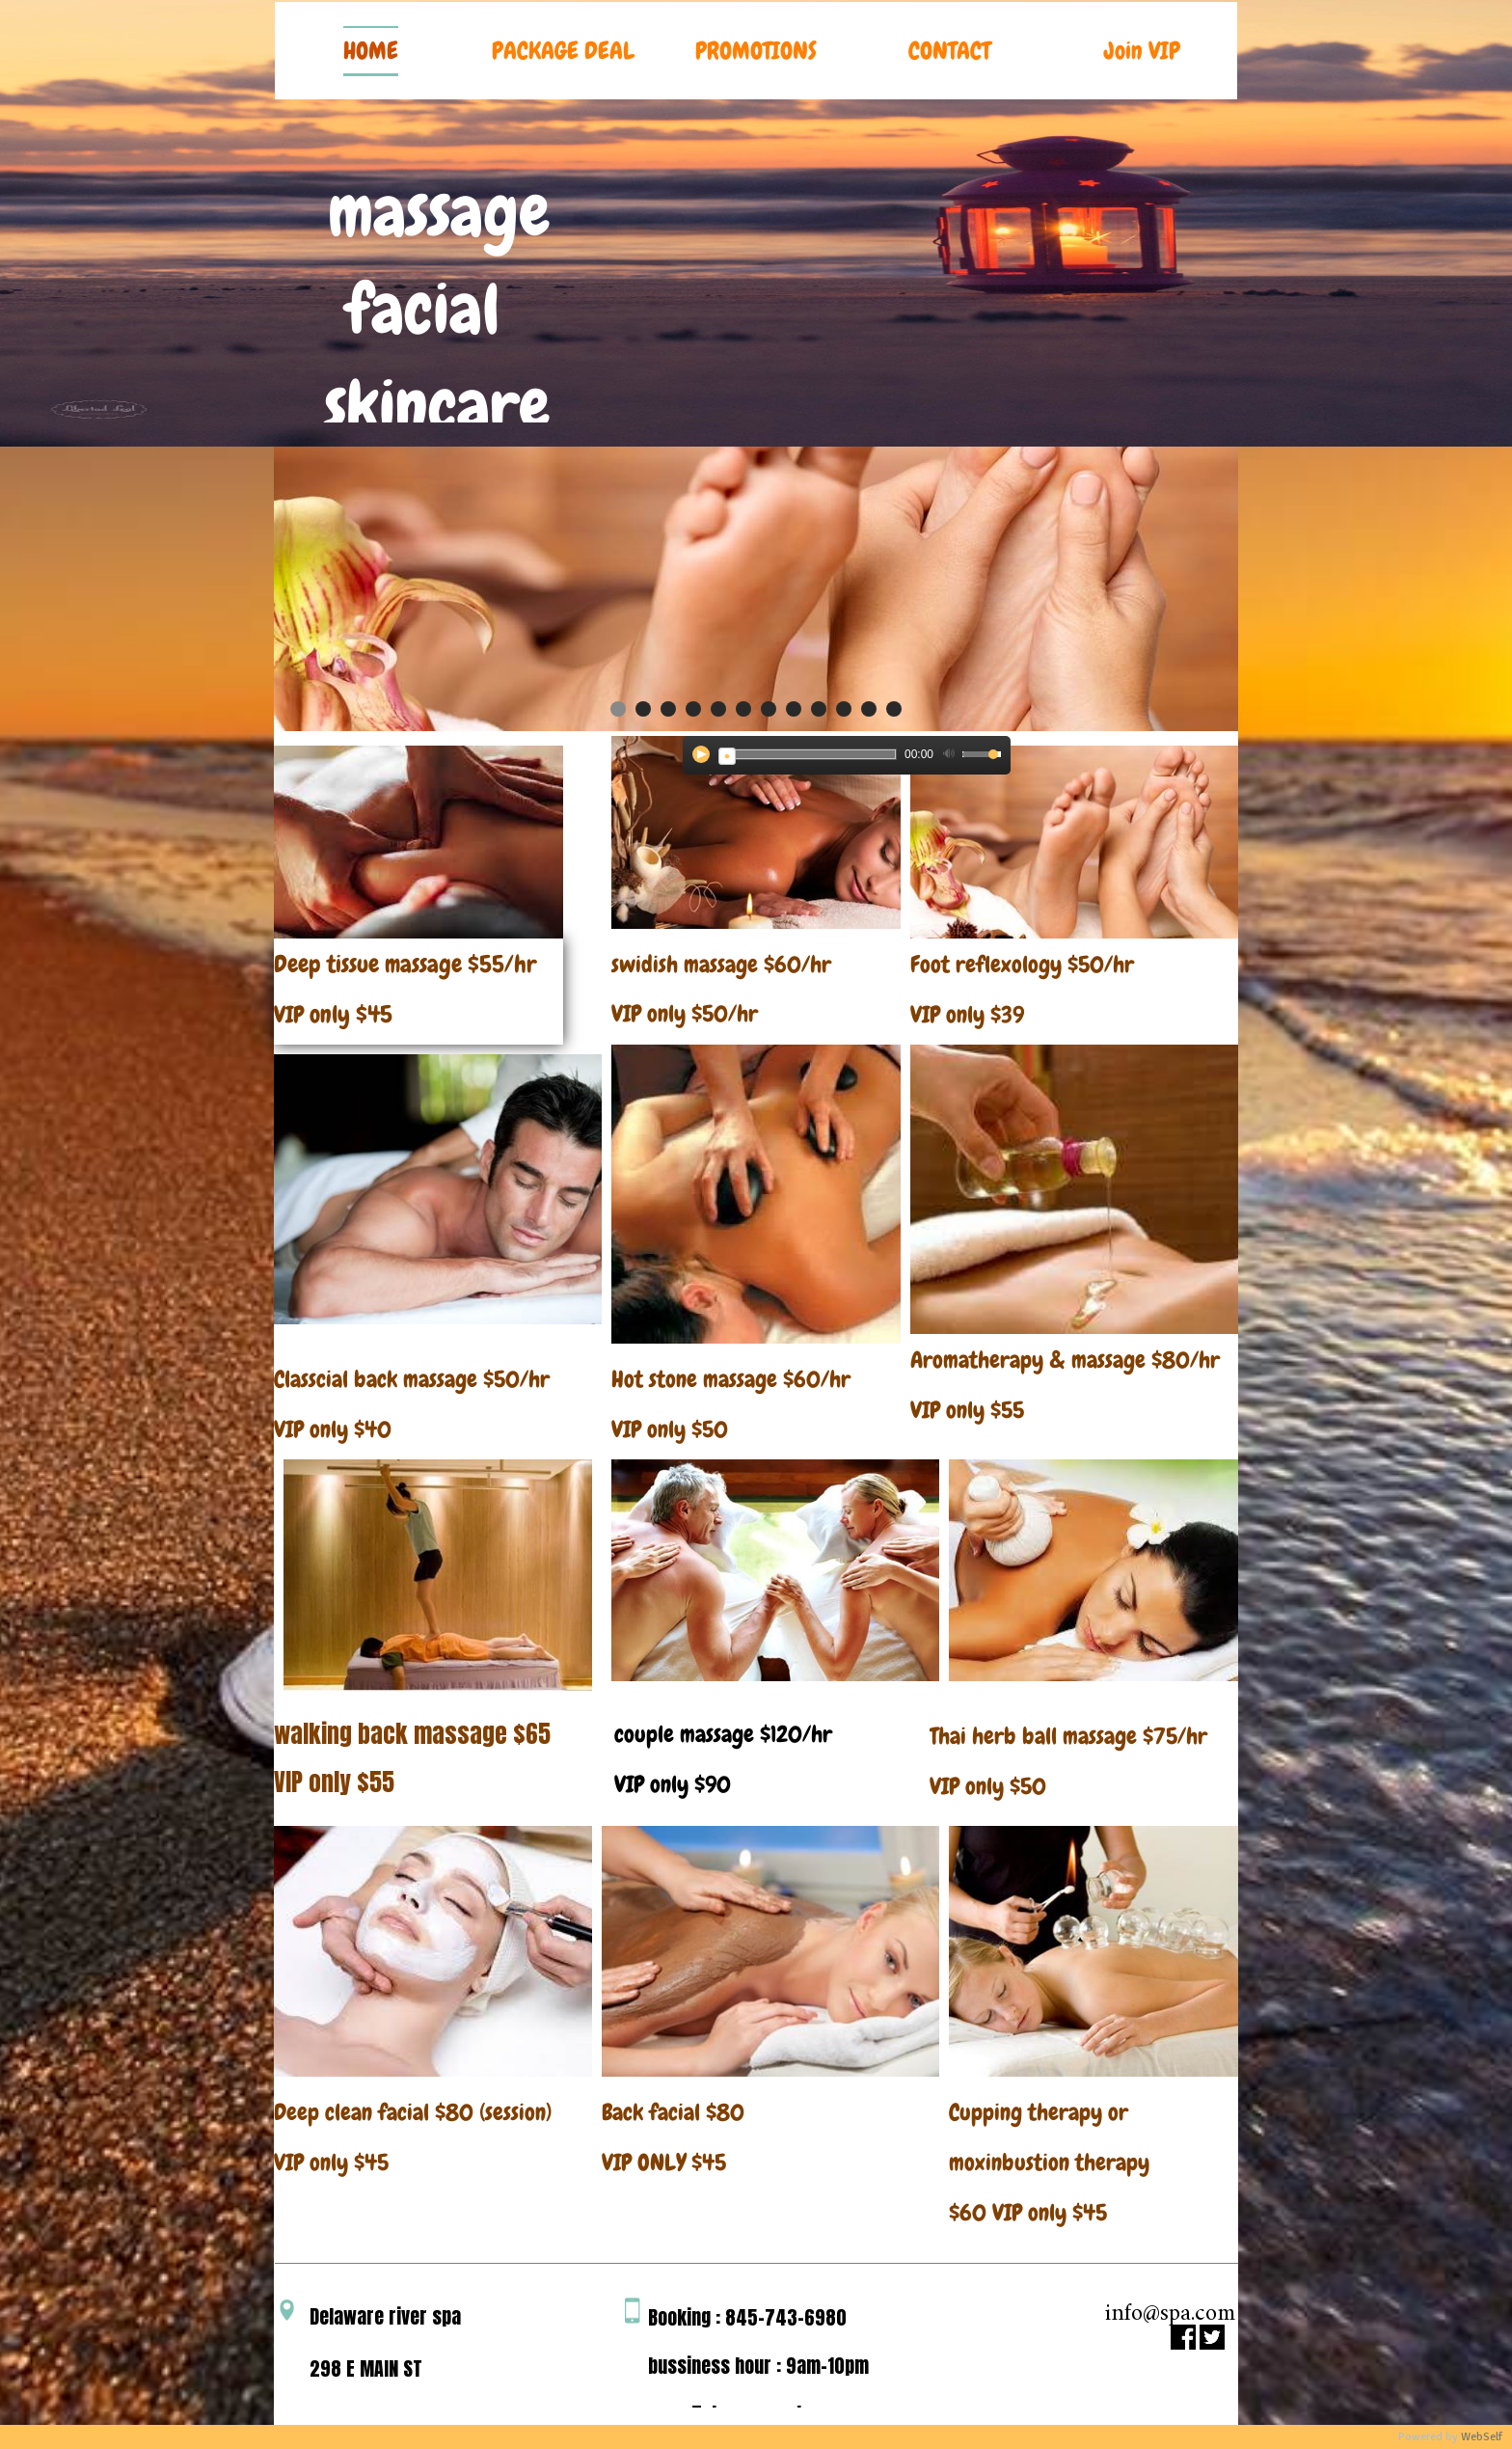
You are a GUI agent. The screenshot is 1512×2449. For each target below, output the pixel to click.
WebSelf (1481, 2437)
